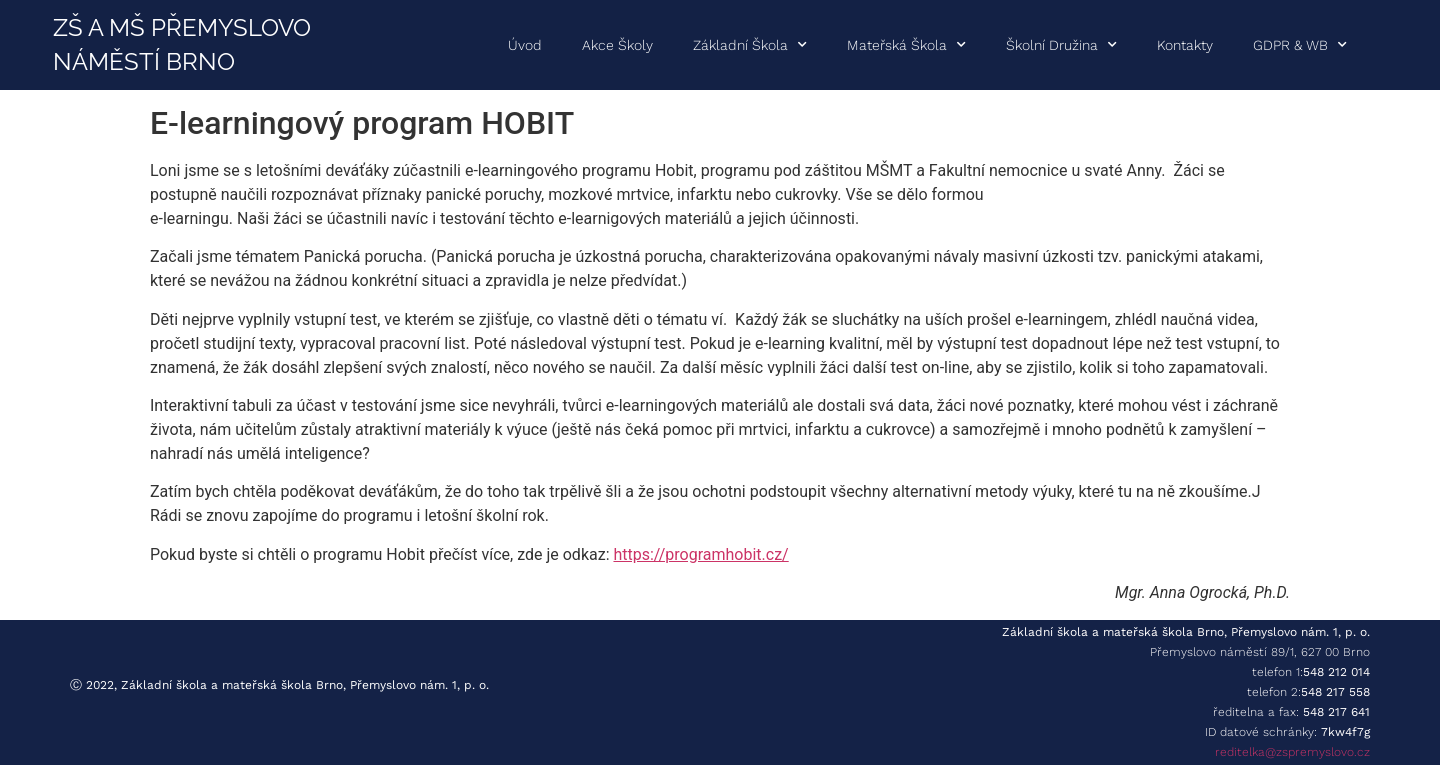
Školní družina (1061, 45)
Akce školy (617, 45)
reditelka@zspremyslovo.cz (1292, 752)
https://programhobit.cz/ (700, 554)
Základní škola (750, 45)
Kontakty (1185, 45)
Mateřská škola (906, 45)
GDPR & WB (1300, 45)
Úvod (525, 45)
